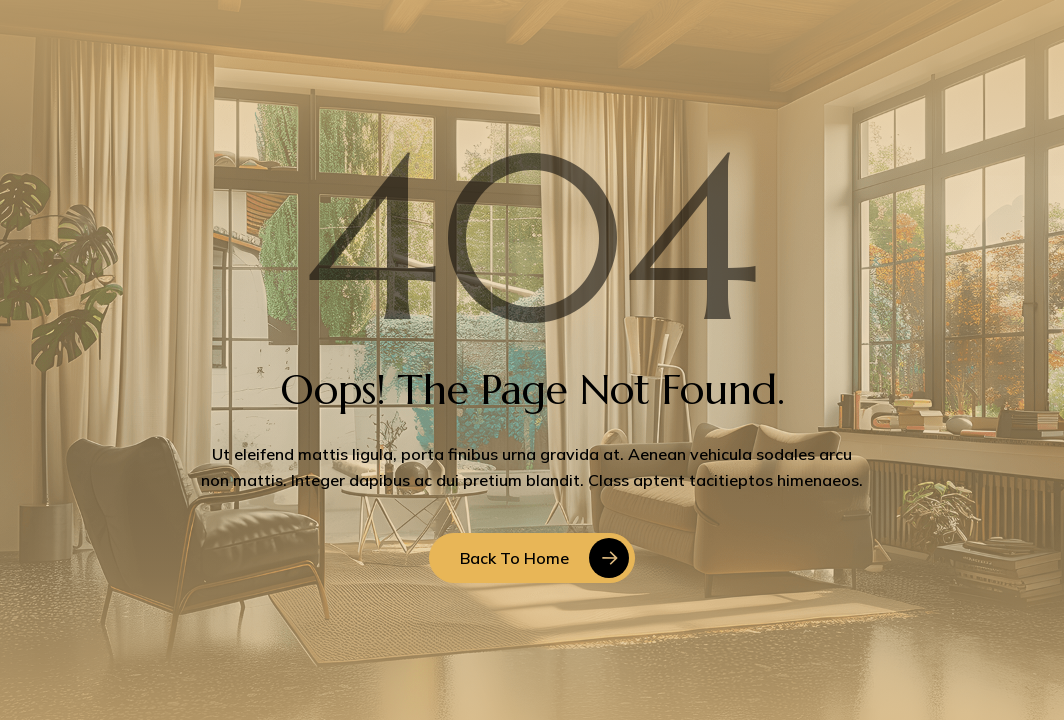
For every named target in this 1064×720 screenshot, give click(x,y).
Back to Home (514, 558)
